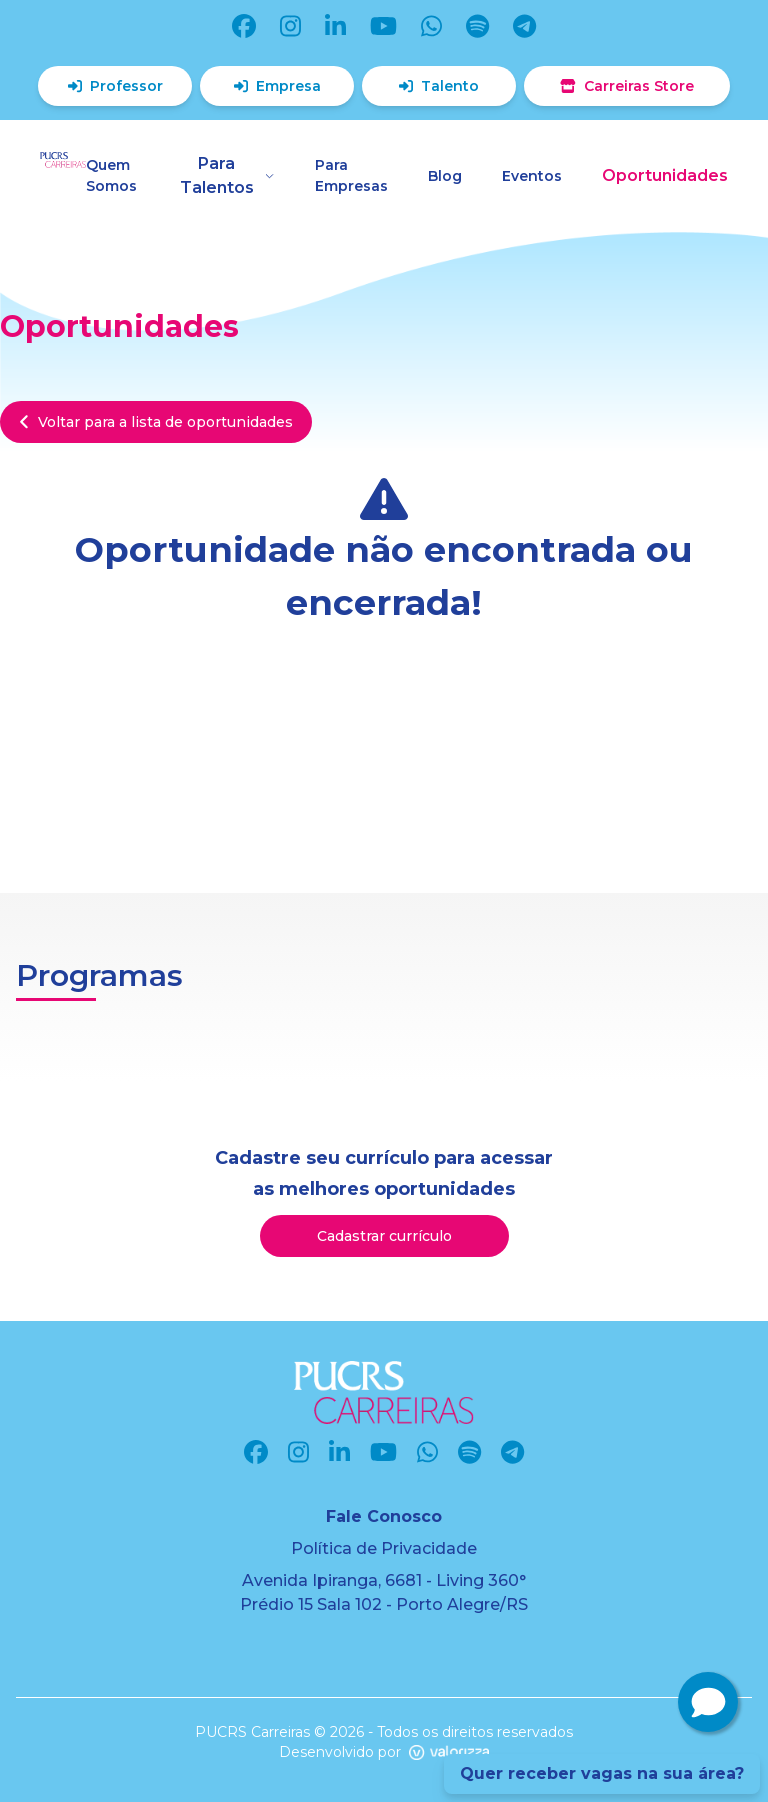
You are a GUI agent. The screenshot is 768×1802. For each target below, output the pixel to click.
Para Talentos (228, 175)
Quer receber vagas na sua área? (602, 1773)
